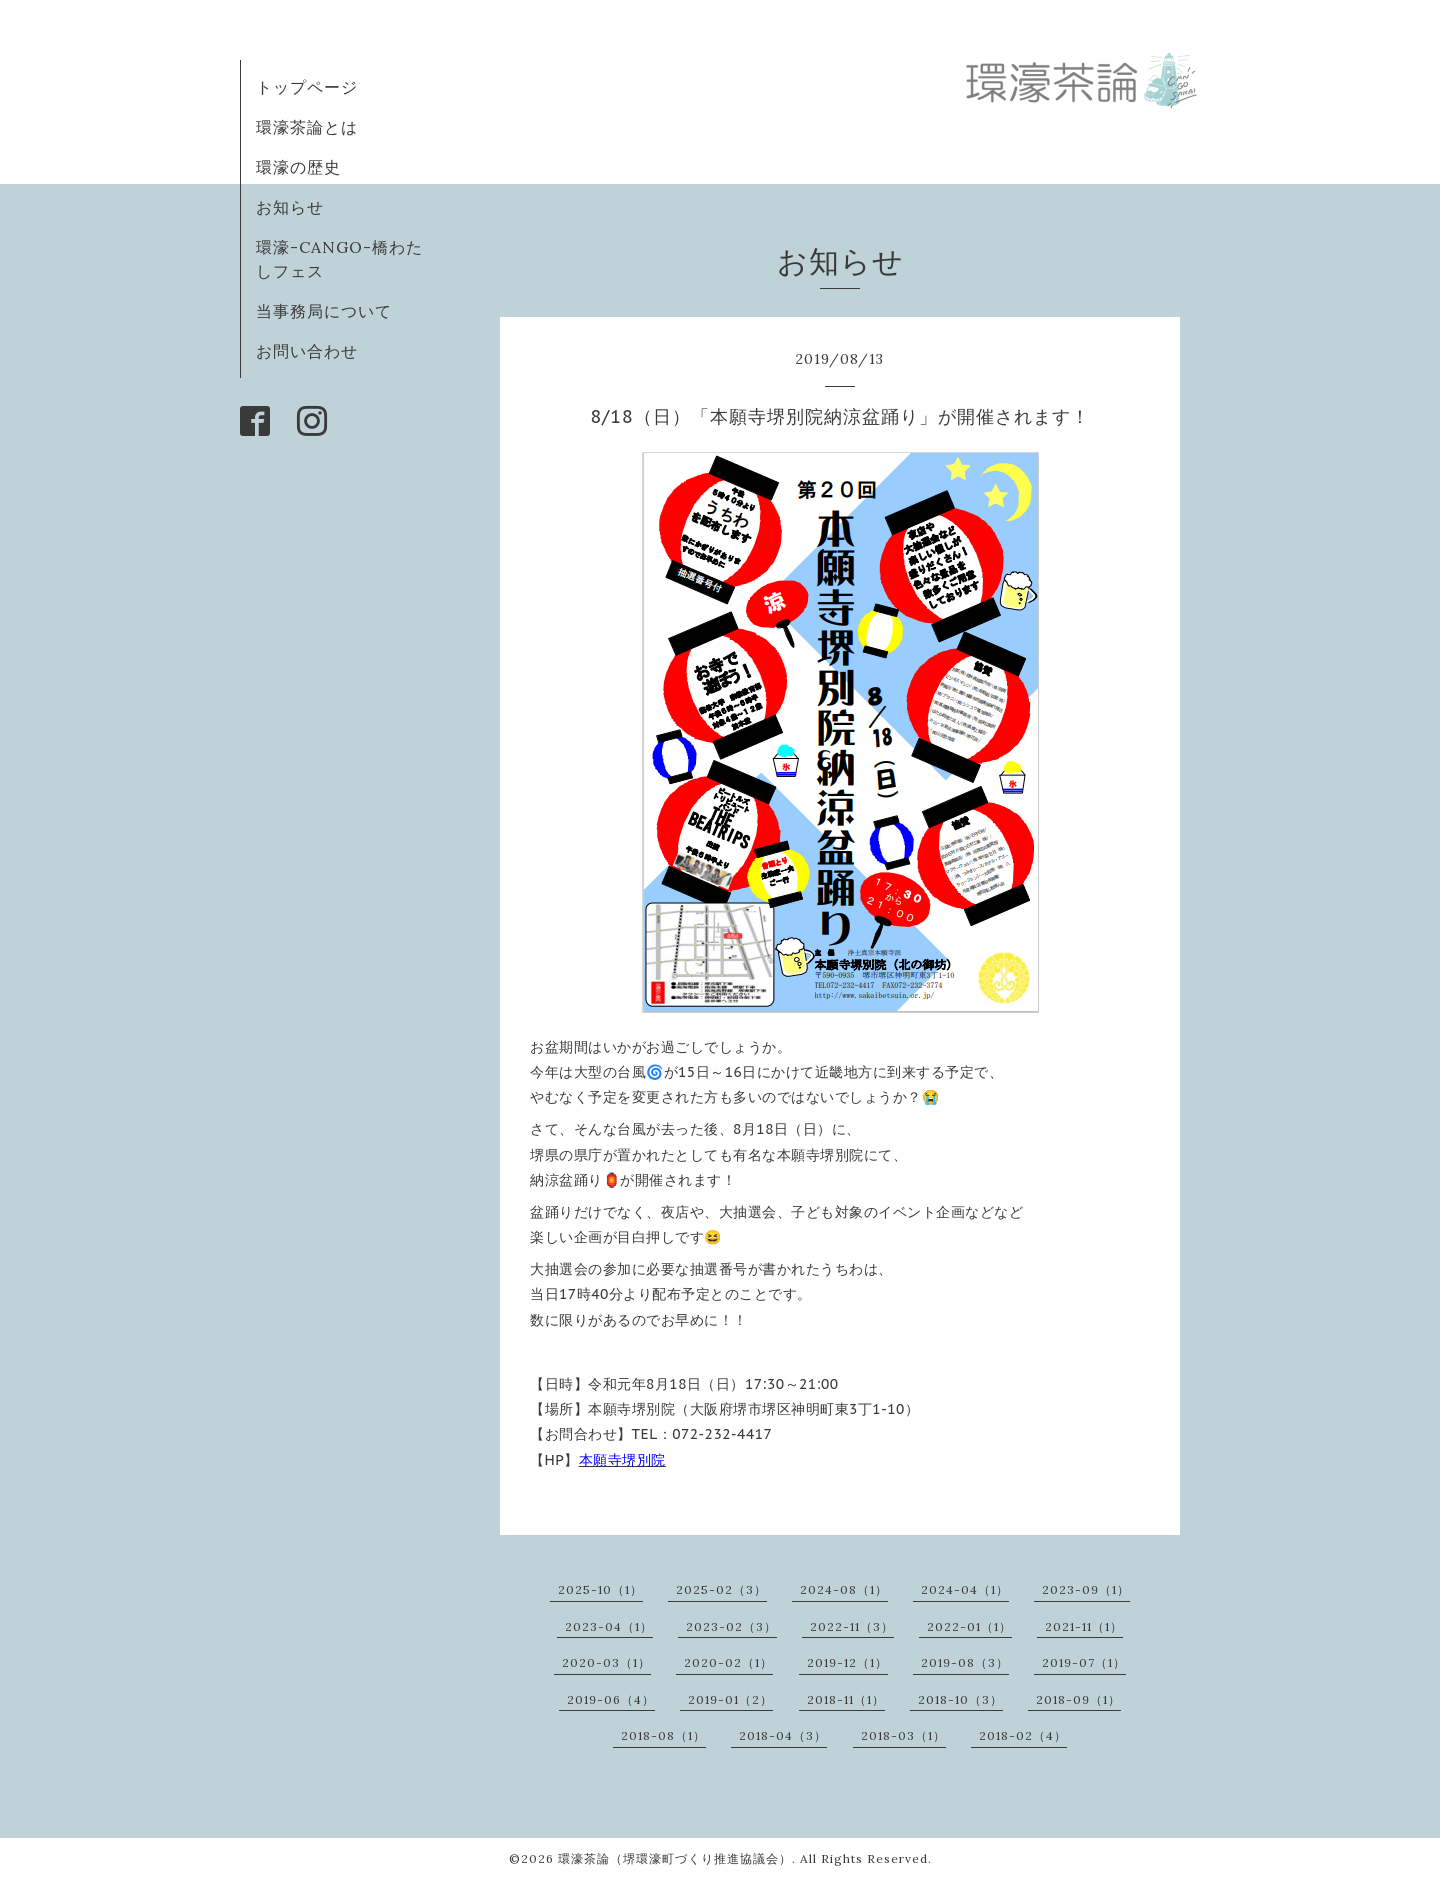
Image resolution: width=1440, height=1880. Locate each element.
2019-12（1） (847, 1662)
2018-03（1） (903, 1735)
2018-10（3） (960, 1699)
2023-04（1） (609, 1626)
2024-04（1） (965, 1589)
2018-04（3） (783, 1735)
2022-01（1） (969, 1626)
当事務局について (324, 311)
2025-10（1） (600, 1589)
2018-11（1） (846, 1699)
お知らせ (290, 207)
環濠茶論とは (307, 127)
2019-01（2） (730, 1699)
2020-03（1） (606, 1662)
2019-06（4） (611, 1699)
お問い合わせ (307, 351)
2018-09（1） (1078, 1699)
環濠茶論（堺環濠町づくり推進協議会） (675, 1858)
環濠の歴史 (298, 167)
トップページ (307, 87)
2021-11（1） (1084, 1626)
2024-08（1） (844, 1589)
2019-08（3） (965, 1662)
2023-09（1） (1086, 1589)
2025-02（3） (721, 1589)
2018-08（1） (663, 1735)
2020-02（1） (728, 1662)
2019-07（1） (1084, 1662)
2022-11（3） (852, 1626)
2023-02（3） (731, 1626)
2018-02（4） (1023, 1735)
